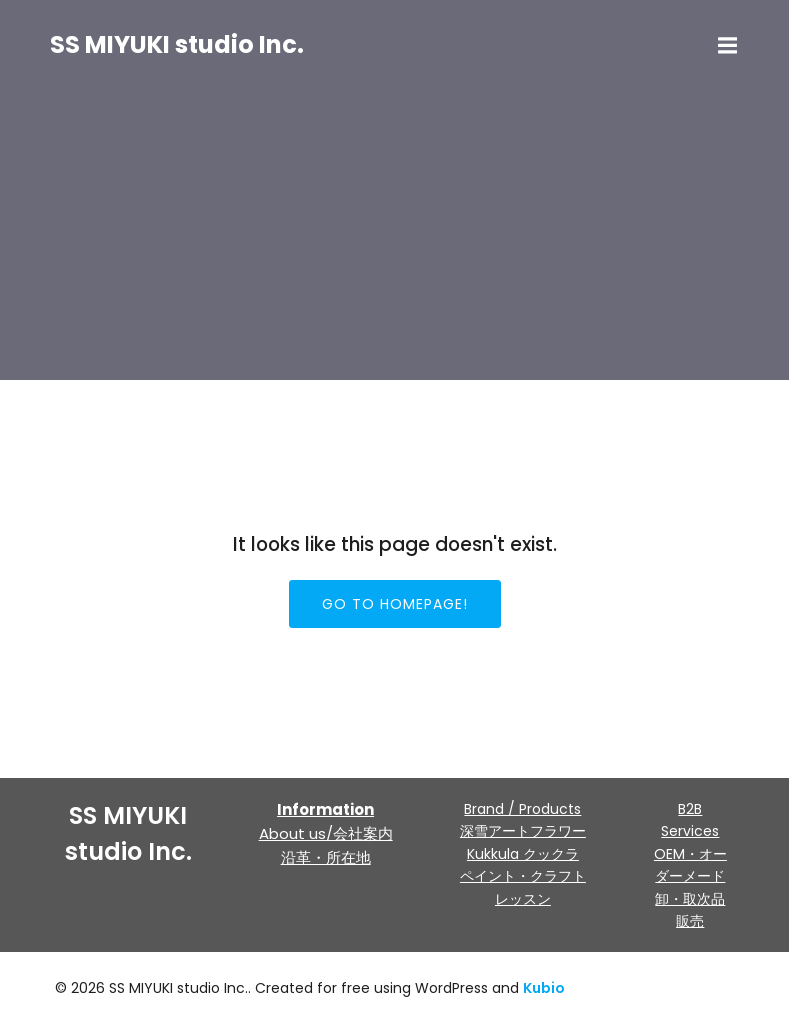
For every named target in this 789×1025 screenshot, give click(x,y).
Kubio (544, 988)
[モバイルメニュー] (728, 46)
